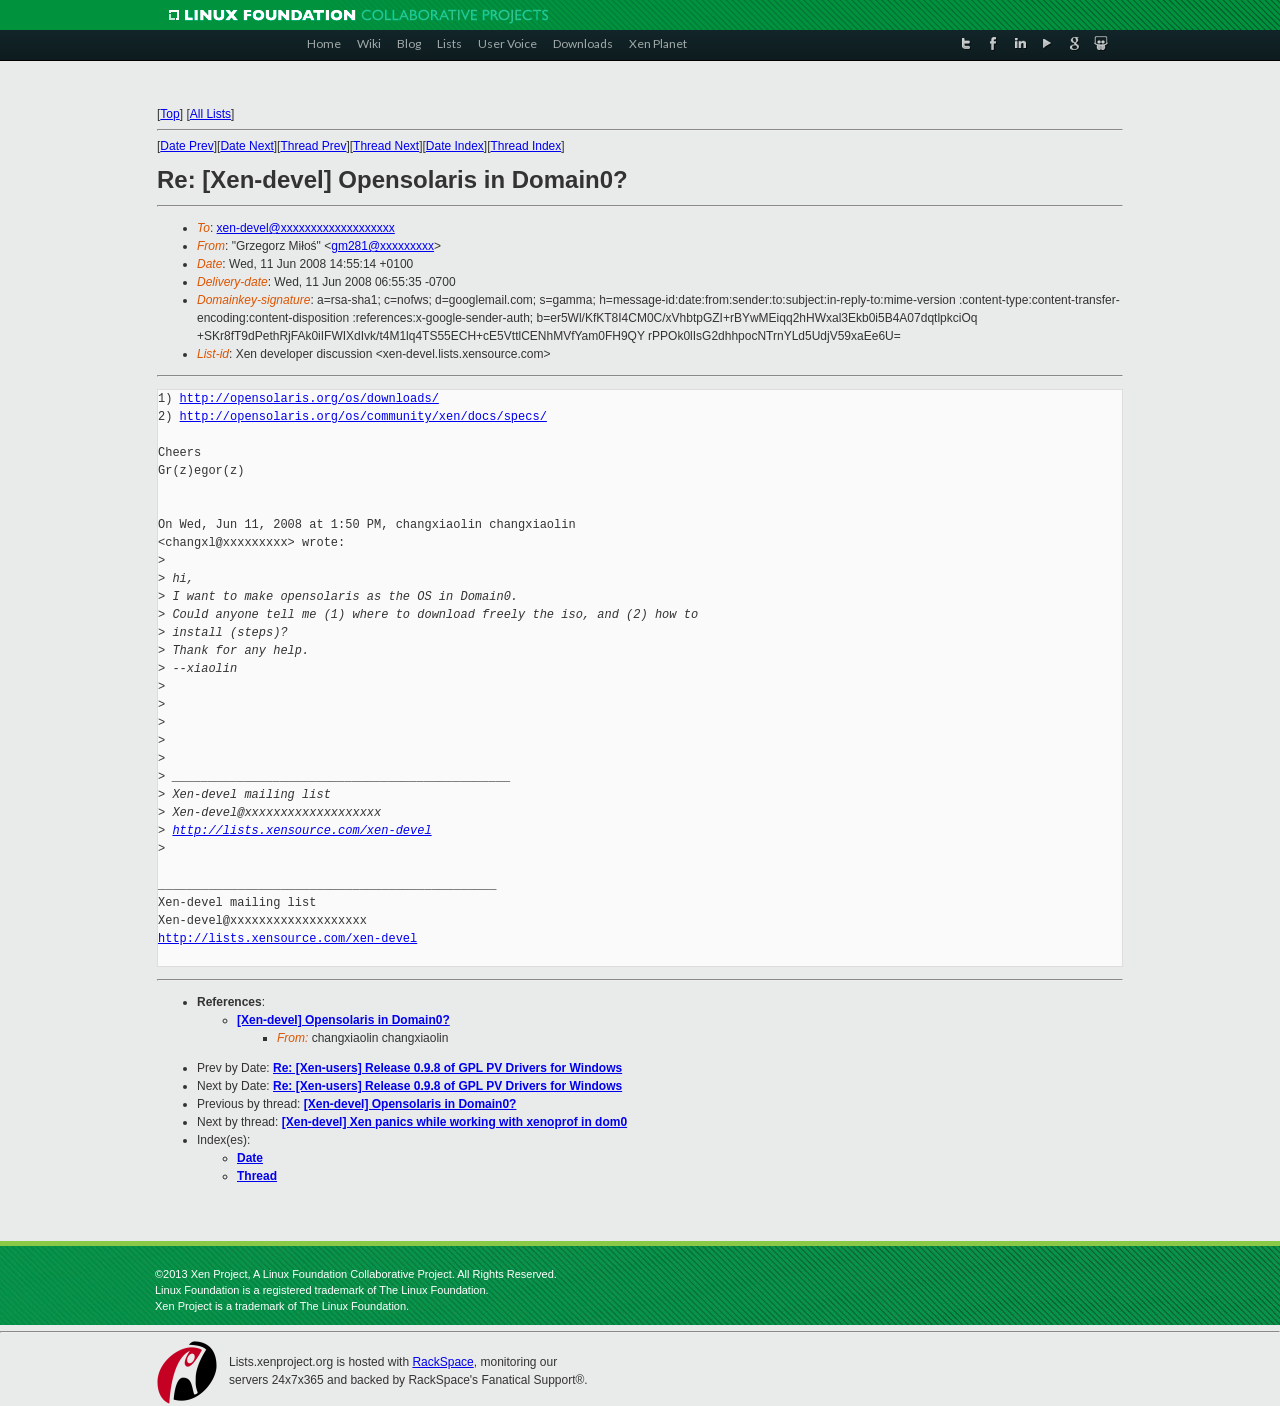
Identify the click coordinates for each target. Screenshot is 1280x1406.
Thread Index (526, 146)
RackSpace (442, 1362)
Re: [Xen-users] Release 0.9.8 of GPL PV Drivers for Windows (447, 1068)
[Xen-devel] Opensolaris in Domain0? (343, 1020)
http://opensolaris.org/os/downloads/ (309, 398)
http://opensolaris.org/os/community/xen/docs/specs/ (363, 416)
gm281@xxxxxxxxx (382, 246)
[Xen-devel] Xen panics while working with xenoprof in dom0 (454, 1122)
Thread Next (386, 146)
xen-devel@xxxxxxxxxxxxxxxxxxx (306, 228)
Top (169, 114)
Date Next (246, 146)
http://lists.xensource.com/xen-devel (301, 830)
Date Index (455, 146)
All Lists (210, 114)
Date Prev (186, 146)
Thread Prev (313, 146)
